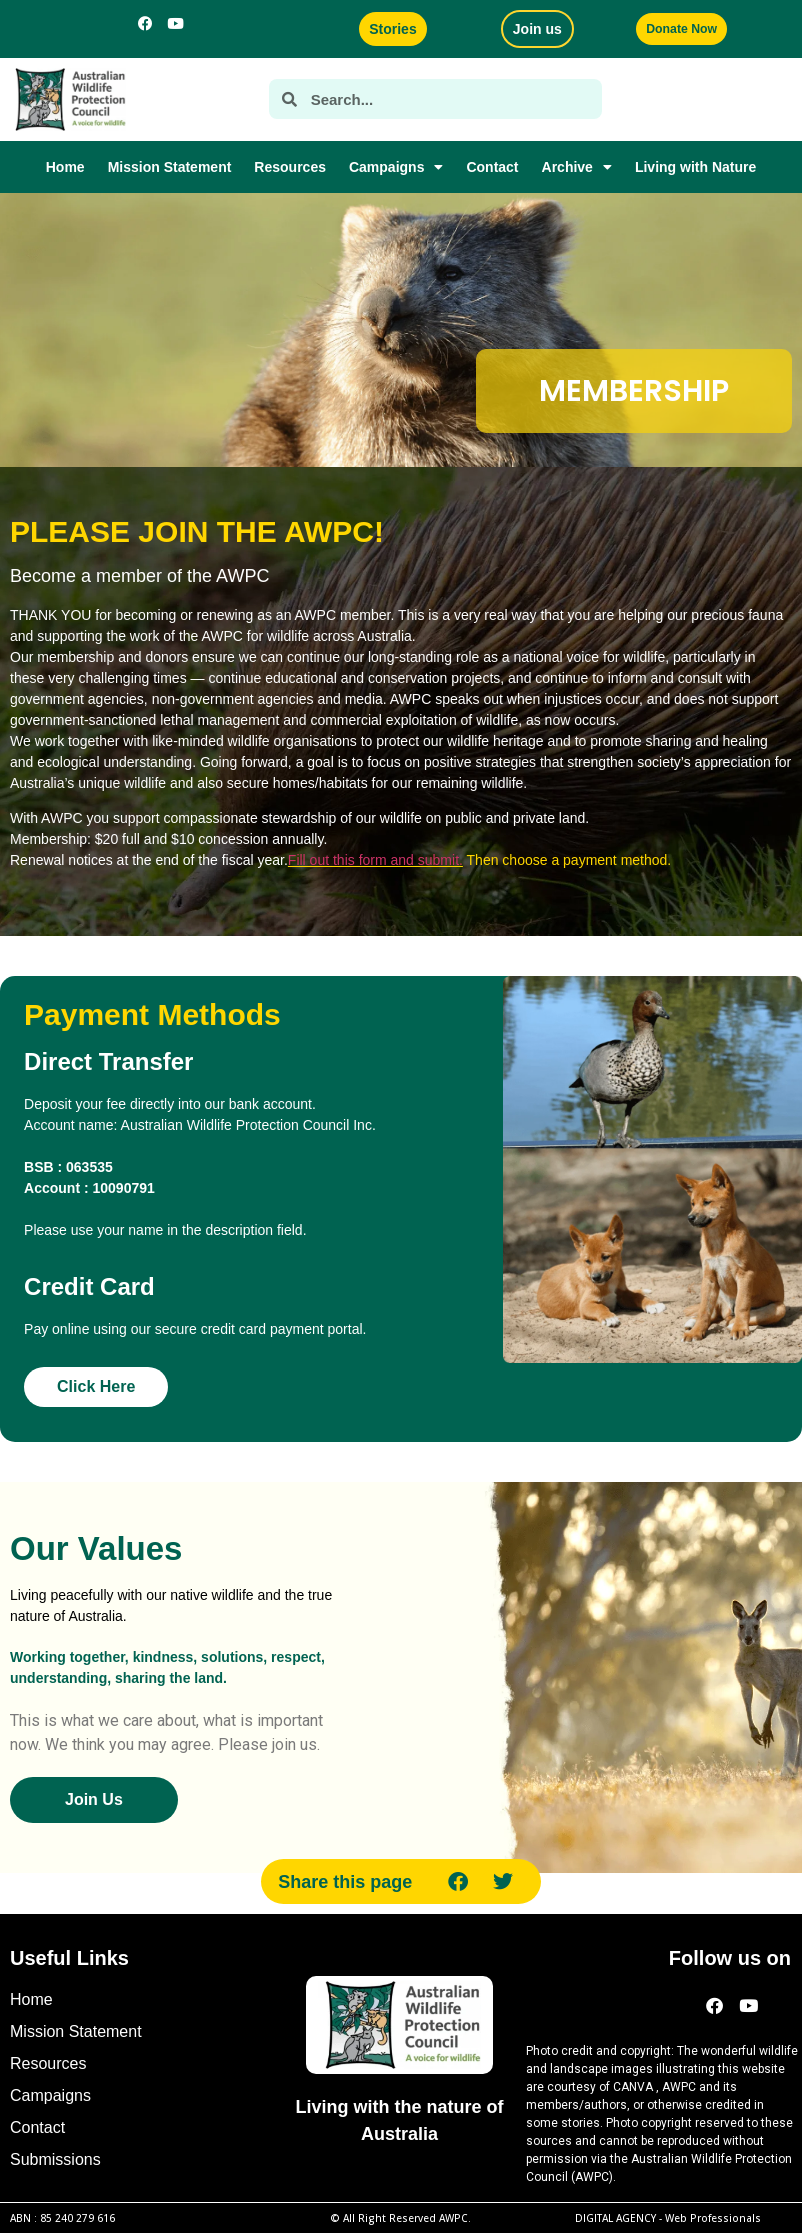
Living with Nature (695, 167)
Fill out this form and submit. (375, 860)
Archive (577, 167)
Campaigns (396, 167)
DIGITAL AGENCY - (668, 2218)
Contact (492, 167)
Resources (290, 167)
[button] (458, 1881)
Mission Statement (170, 167)
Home (65, 167)
